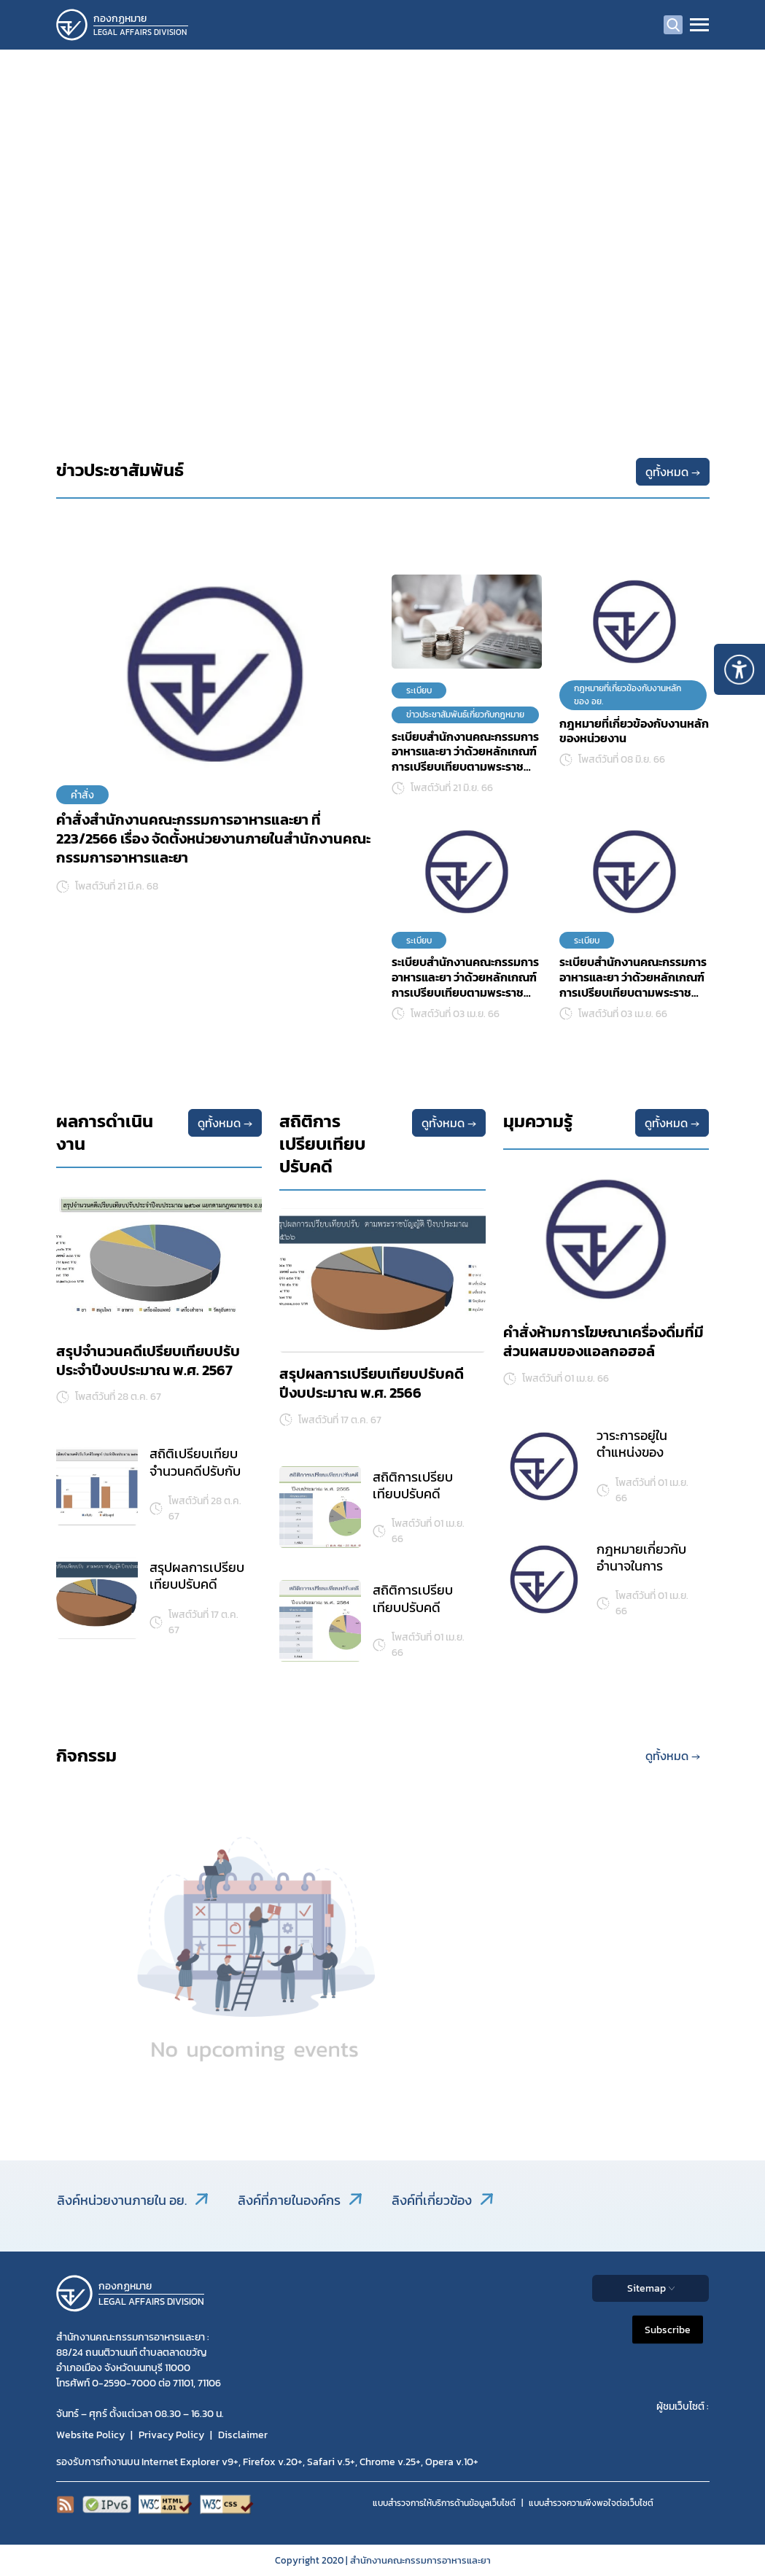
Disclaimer (243, 2435)
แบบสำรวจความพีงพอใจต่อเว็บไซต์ (591, 2503)
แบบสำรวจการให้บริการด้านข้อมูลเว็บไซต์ (444, 2503)
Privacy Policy (171, 2435)
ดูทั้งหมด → (672, 471)
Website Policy (90, 2435)
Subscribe (668, 2329)
